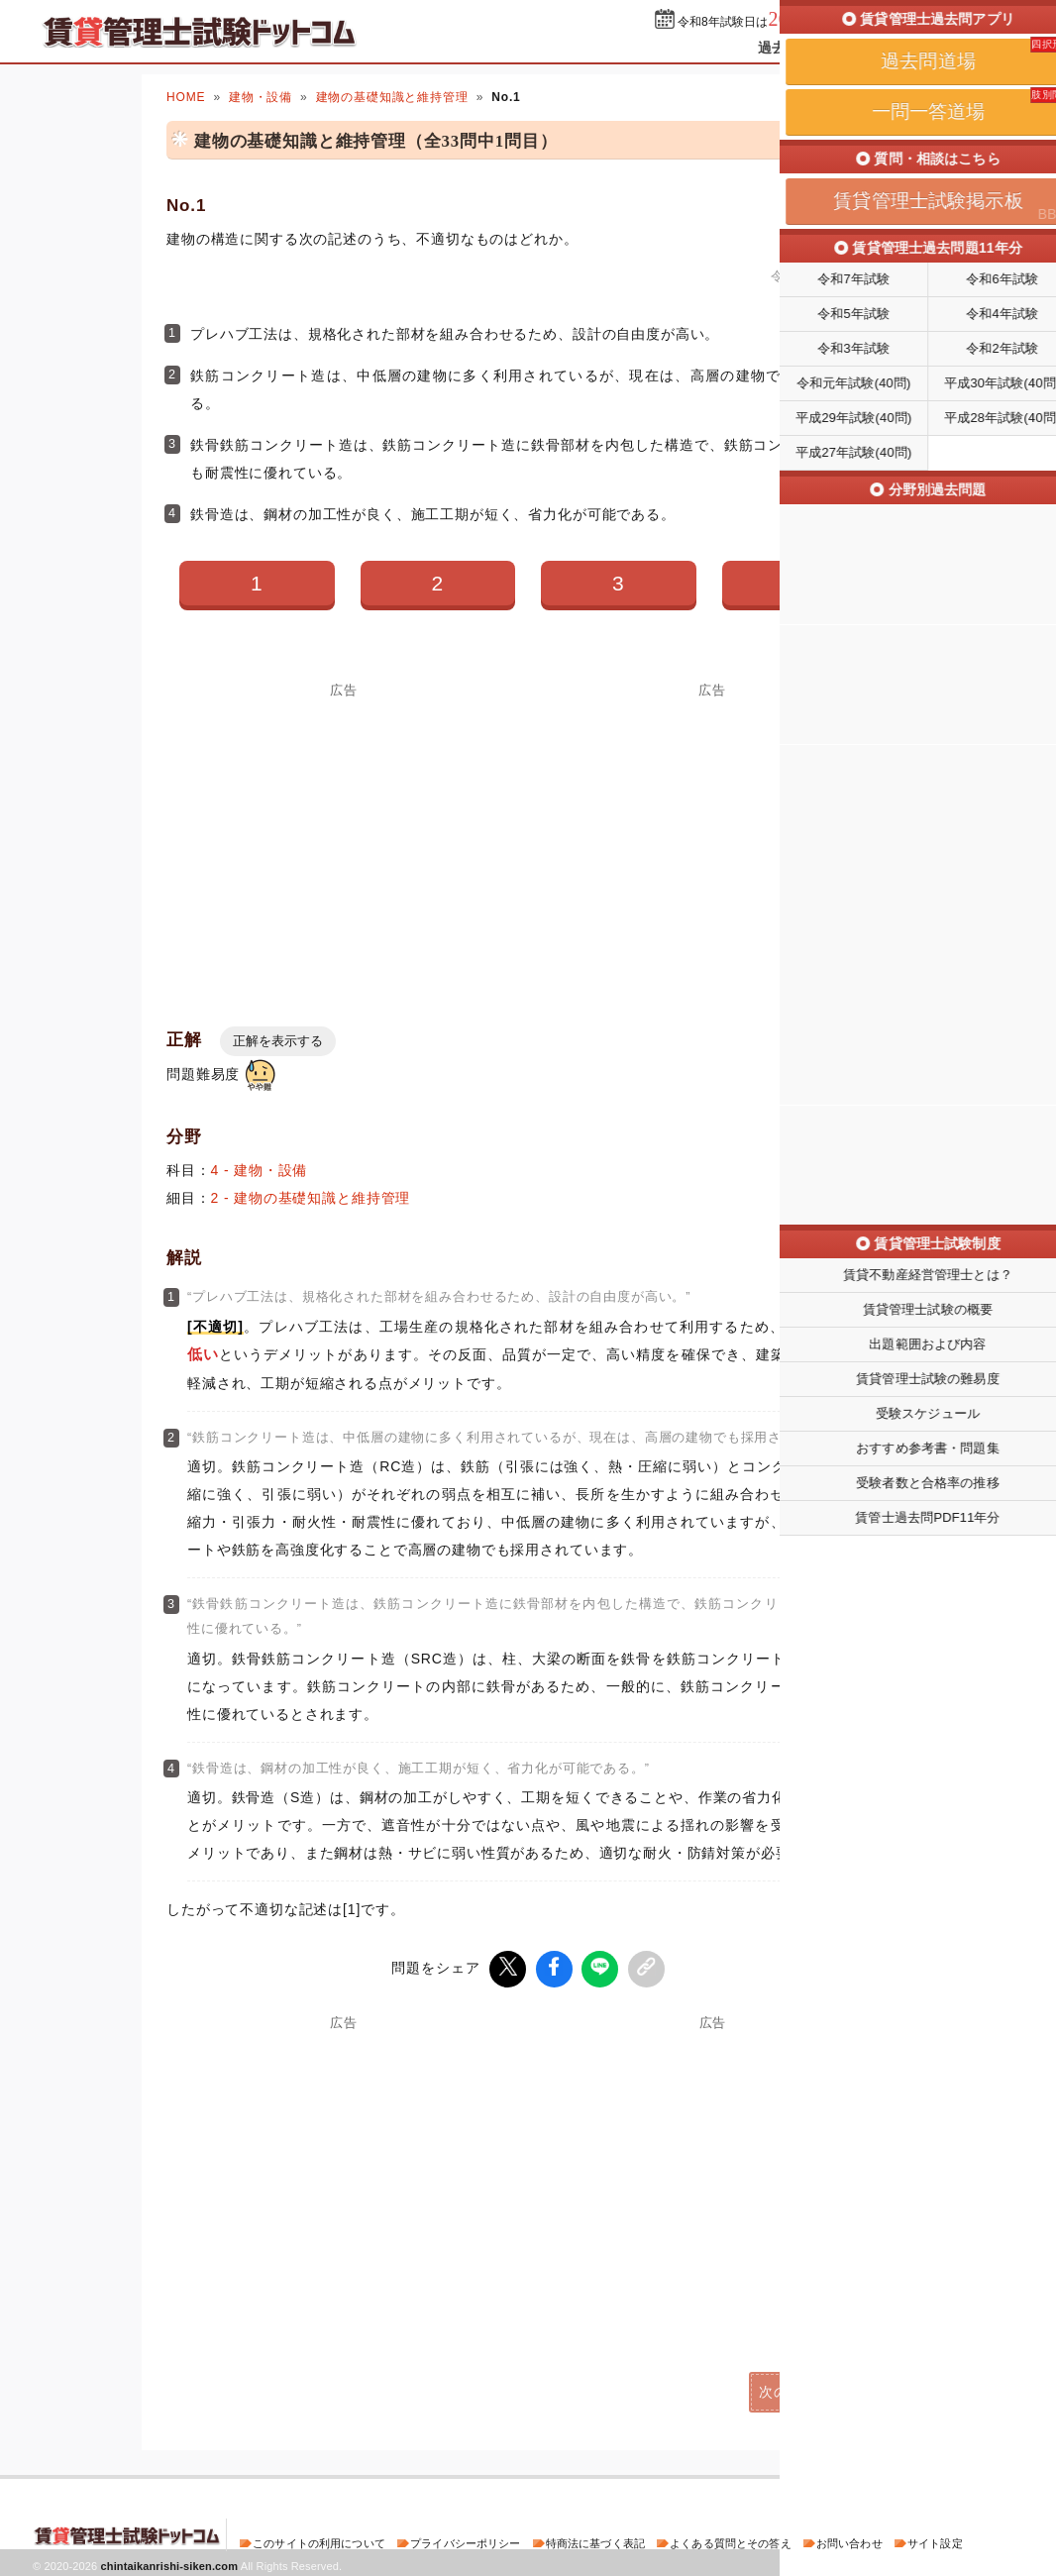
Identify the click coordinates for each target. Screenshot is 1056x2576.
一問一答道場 (898, 47)
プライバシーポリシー (465, 2540)
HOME (185, 97)
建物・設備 (260, 97)
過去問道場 (793, 47)
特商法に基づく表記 (595, 2540)
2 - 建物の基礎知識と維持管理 (311, 1198)
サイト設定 (935, 2540)
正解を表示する (278, 1040)
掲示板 (988, 47)
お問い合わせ (849, 2540)
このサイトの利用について (319, 2540)
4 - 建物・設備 (259, 1170)
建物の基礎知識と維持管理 (392, 97)
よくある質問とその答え (731, 2540)
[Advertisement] (343, 836)
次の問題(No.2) (810, 2389)
